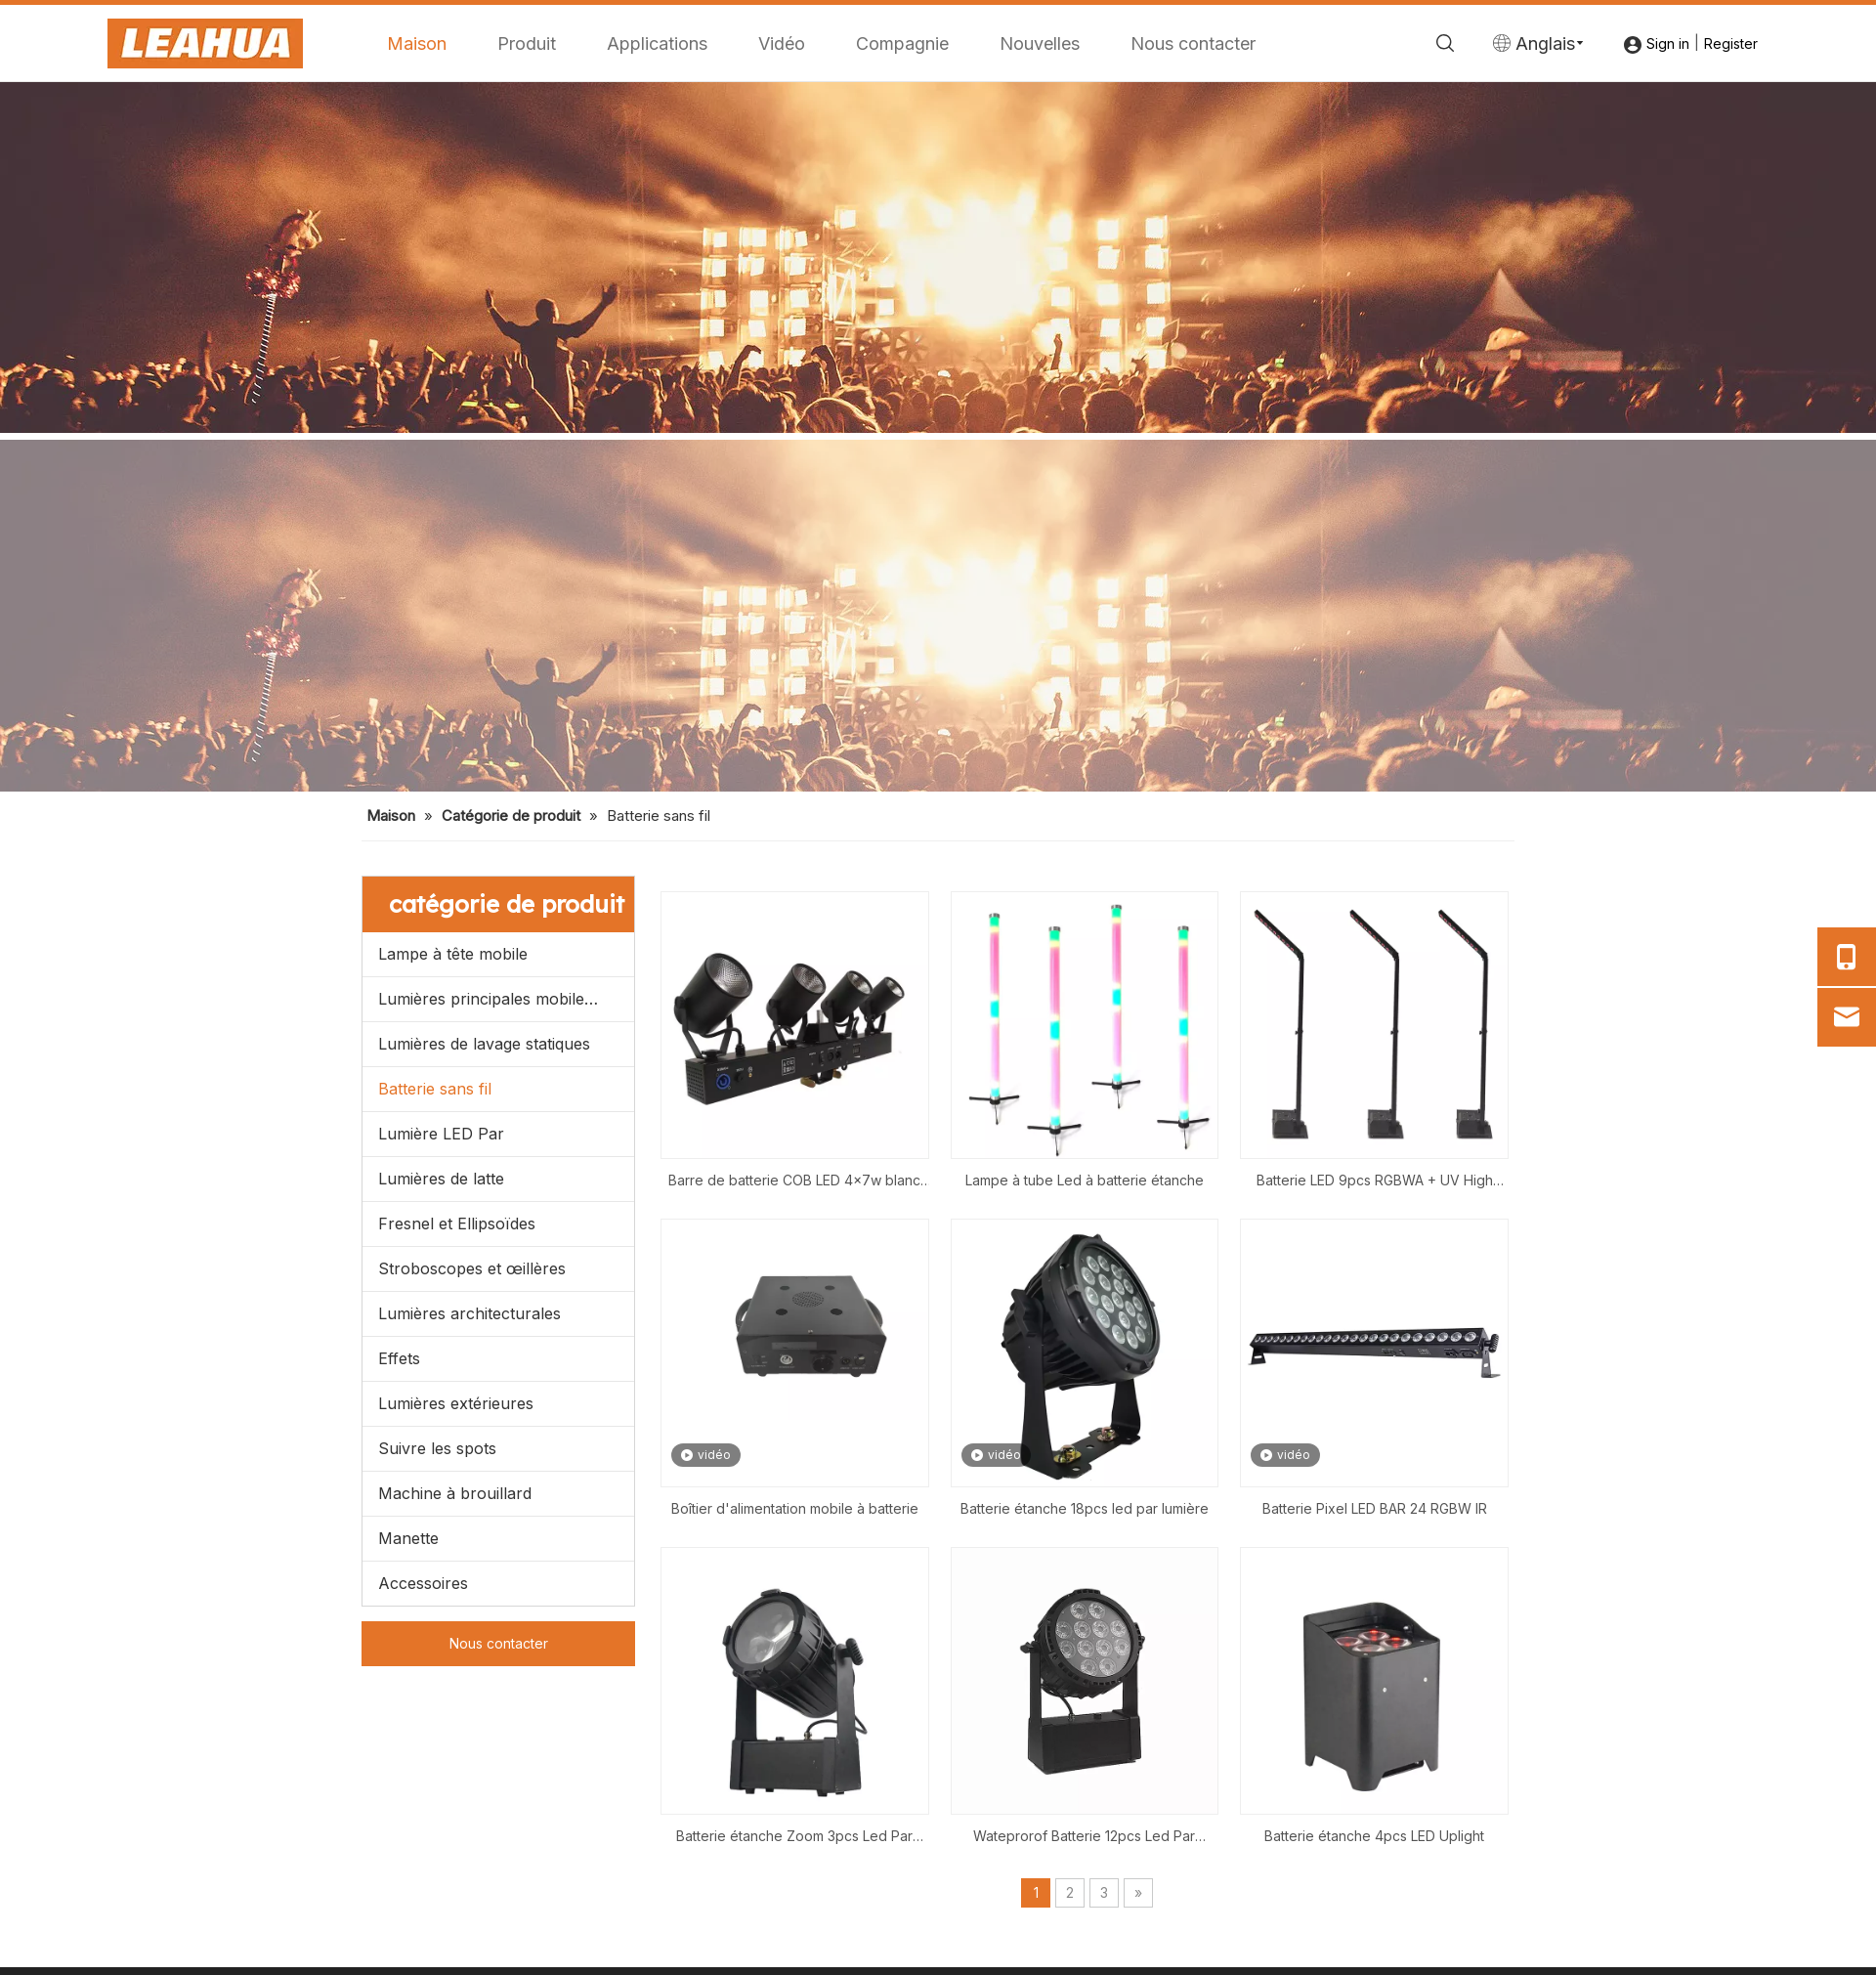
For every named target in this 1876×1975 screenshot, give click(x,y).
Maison (417, 43)
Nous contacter (1193, 43)
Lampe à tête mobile (453, 954)
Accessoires (423, 1583)
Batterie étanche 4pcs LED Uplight (1374, 1835)
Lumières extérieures (455, 1403)
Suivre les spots (437, 1448)
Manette (408, 1538)
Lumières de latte (441, 1178)
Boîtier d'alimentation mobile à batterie (794, 1508)
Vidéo (781, 43)
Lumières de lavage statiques (484, 1043)
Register (1731, 43)
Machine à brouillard (455, 1493)
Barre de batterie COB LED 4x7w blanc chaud (794, 1182)
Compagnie (902, 43)
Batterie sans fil (434, 1088)
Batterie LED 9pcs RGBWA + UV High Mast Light (1375, 1182)
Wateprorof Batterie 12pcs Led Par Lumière (1084, 1837)
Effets (399, 1358)
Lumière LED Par (441, 1133)
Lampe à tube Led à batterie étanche (1084, 1180)
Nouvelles (1040, 43)
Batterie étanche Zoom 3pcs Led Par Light (794, 1837)
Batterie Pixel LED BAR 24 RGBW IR (1374, 1508)
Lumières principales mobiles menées (506, 999)
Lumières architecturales (469, 1313)
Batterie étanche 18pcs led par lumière (1084, 1508)
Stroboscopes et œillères (472, 1268)
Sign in (1667, 43)
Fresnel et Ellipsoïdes (456, 1223)
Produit (526, 43)
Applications (657, 43)
